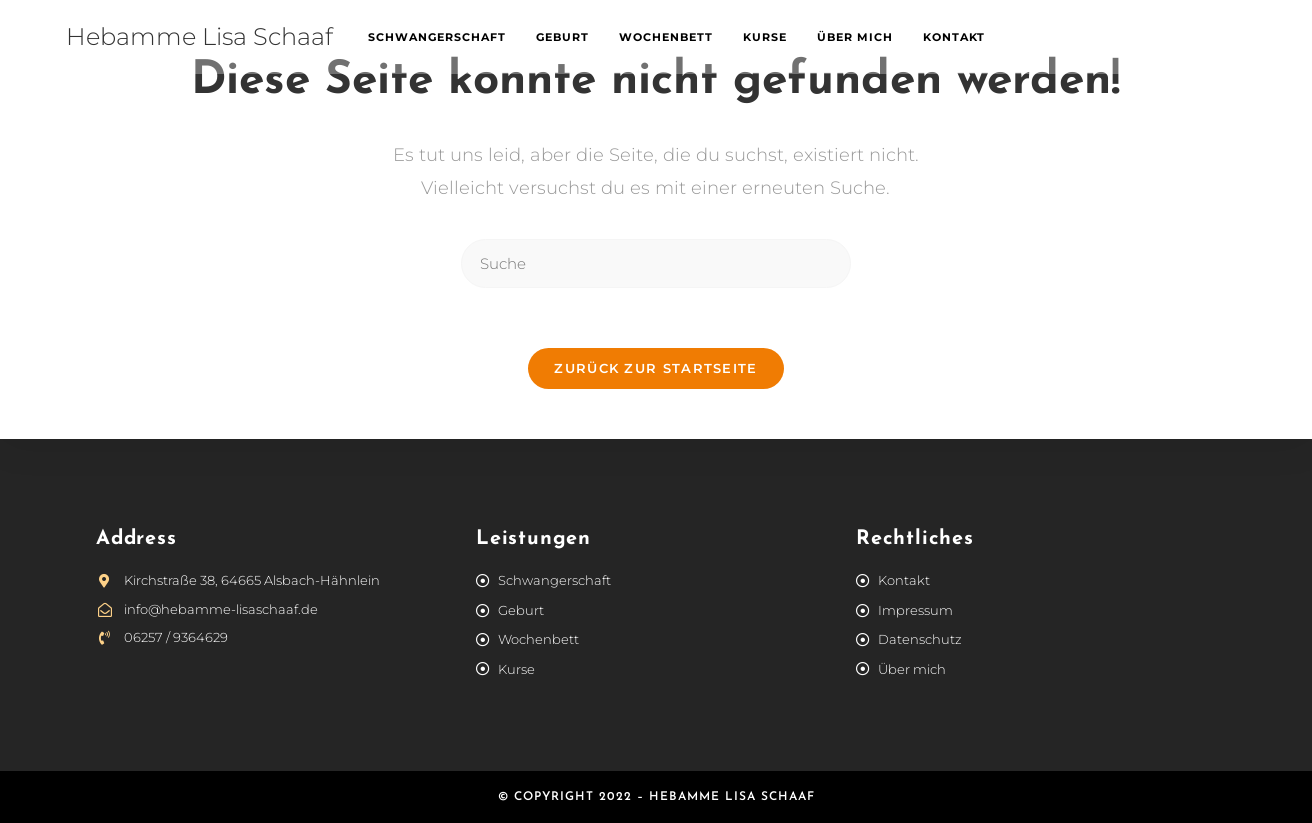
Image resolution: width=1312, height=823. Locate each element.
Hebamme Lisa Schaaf (199, 36)
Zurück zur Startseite (655, 368)
